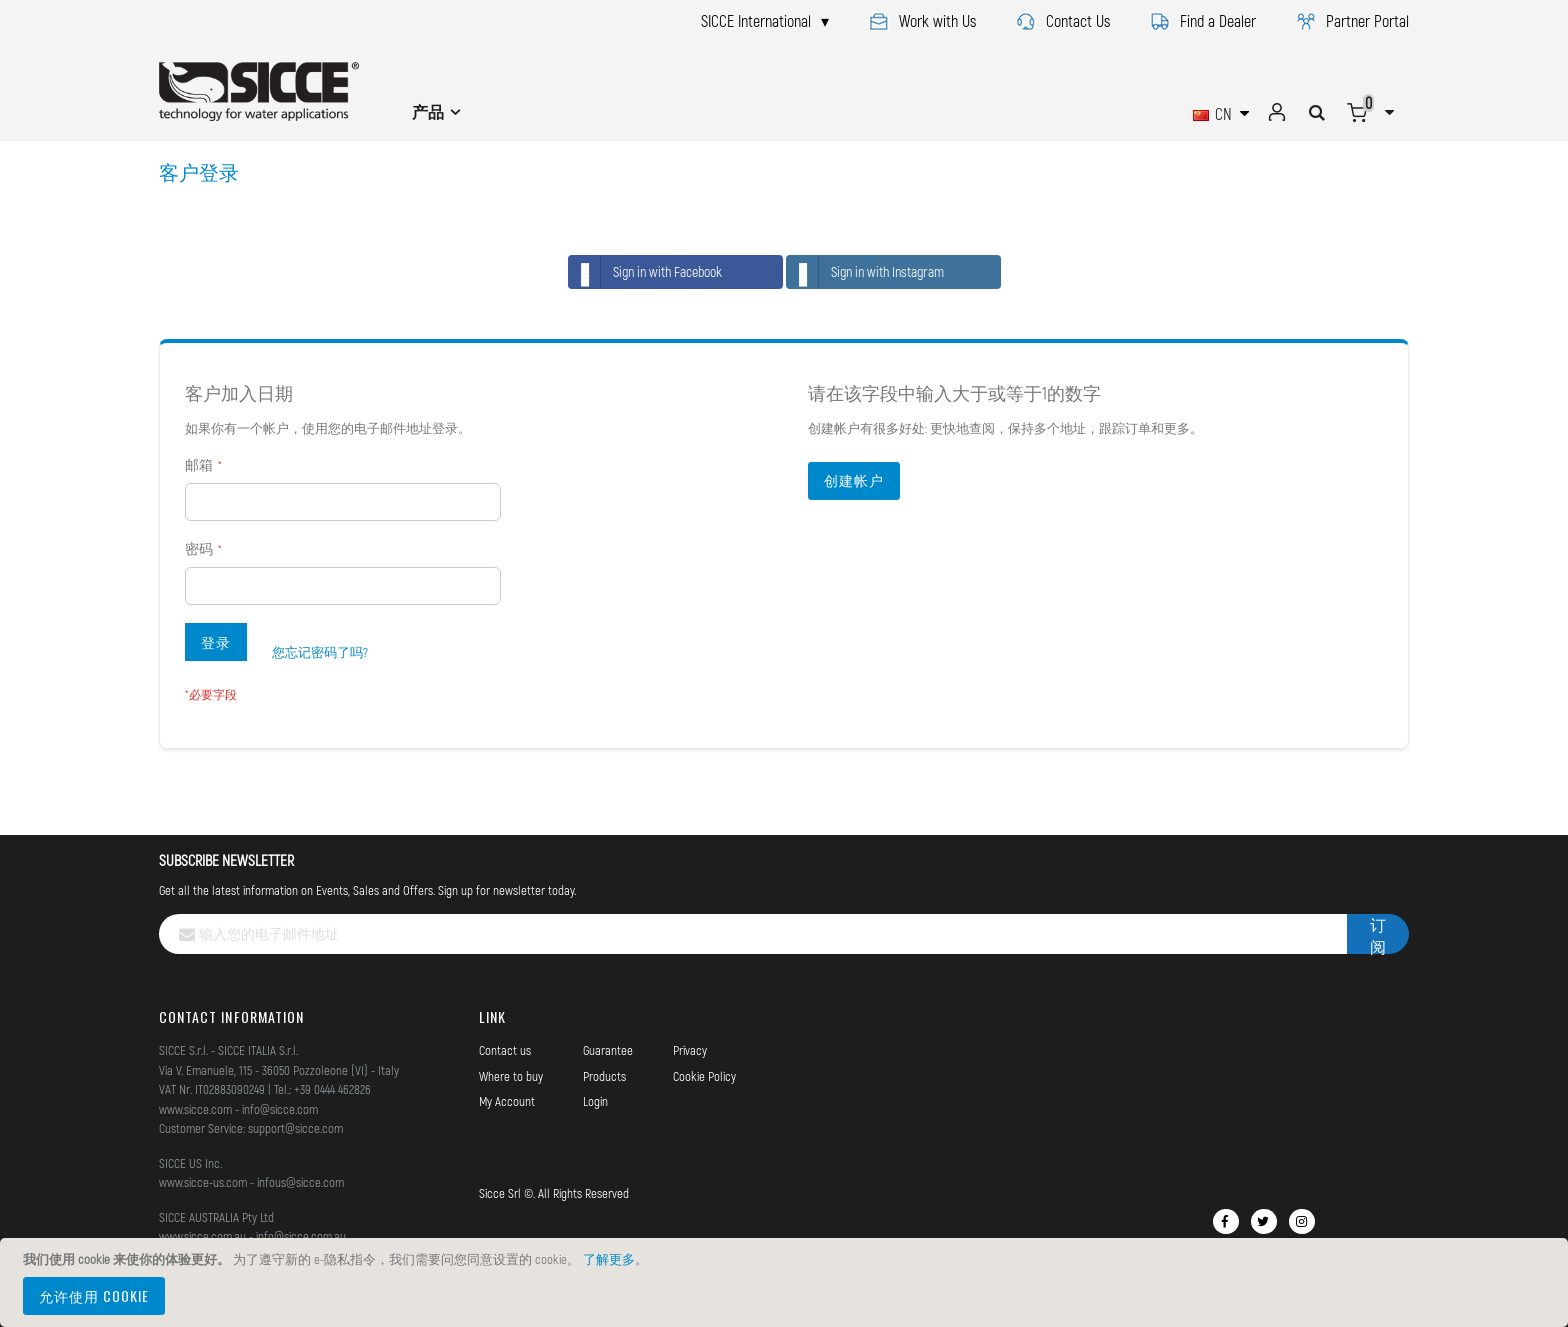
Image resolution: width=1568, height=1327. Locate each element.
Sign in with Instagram (865, 272)
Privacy (690, 1050)
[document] (787, 1282)
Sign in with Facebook (645, 272)
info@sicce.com (280, 1109)
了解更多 (609, 1259)
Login (595, 1101)
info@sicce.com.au (301, 1236)
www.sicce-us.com (203, 1182)
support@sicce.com (295, 1128)
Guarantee (608, 1050)
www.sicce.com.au (202, 1236)
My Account (507, 1101)
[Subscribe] (1378, 934)
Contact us (505, 1050)
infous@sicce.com (300, 1182)
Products (604, 1076)
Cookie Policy (704, 1076)
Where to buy (511, 1076)
